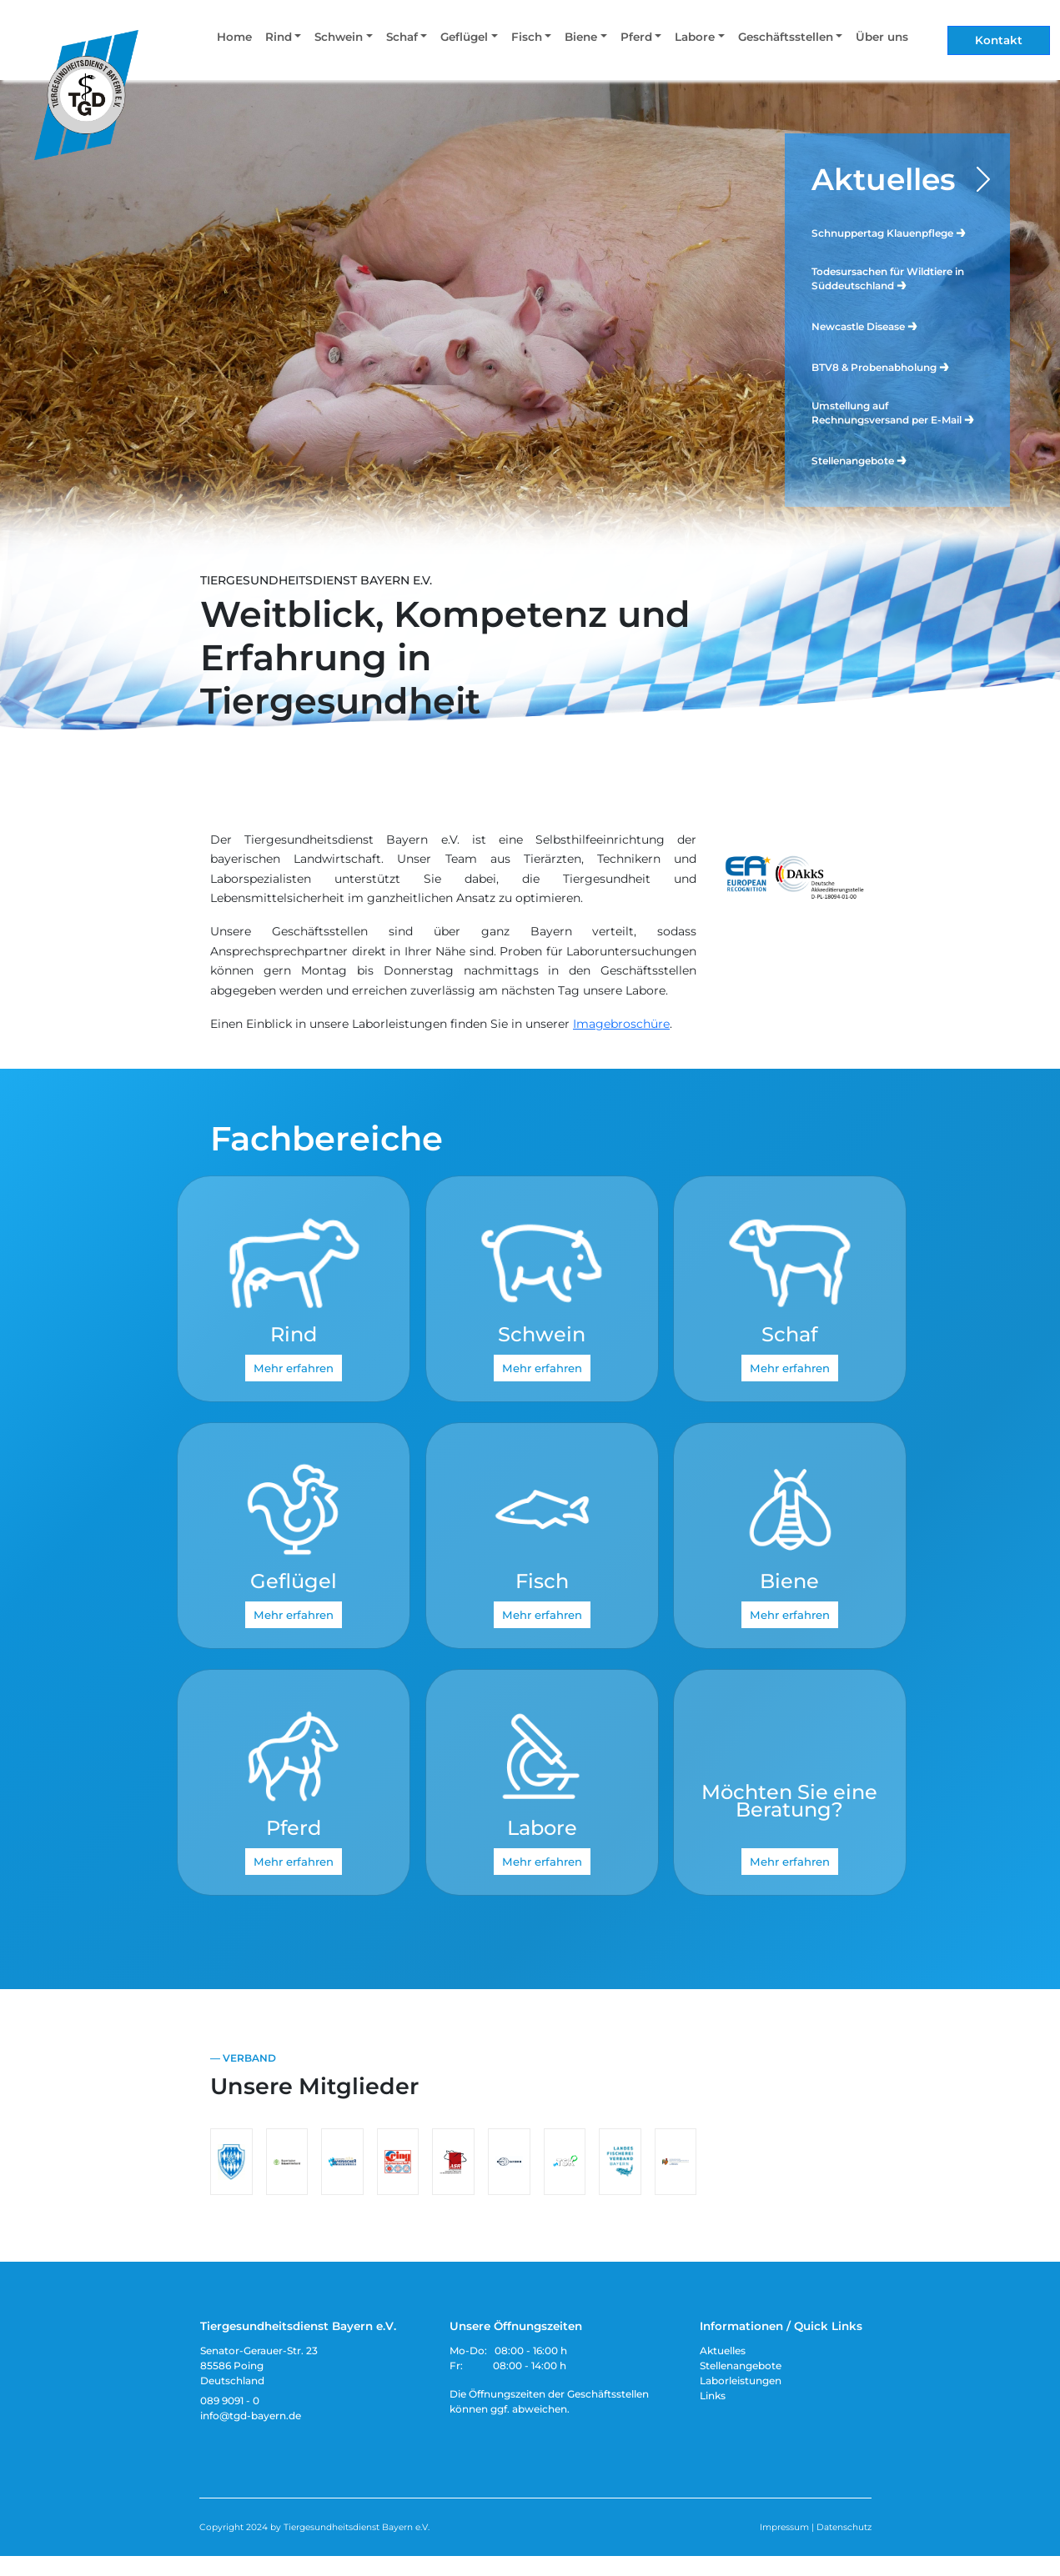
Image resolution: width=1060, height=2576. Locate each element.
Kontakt (998, 40)
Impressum (784, 2527)
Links (713, 2395)
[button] (283, 40)
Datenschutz (844, 2527)
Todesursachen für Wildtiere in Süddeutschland (887, 278)
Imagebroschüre (621, 1023)
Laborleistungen (740, 2380)
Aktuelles (883, 179)
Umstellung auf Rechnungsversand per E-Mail (893, 412)
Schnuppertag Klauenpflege (889, 232)
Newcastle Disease (865, 325)
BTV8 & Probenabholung (881, 366)
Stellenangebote (859, 460)
